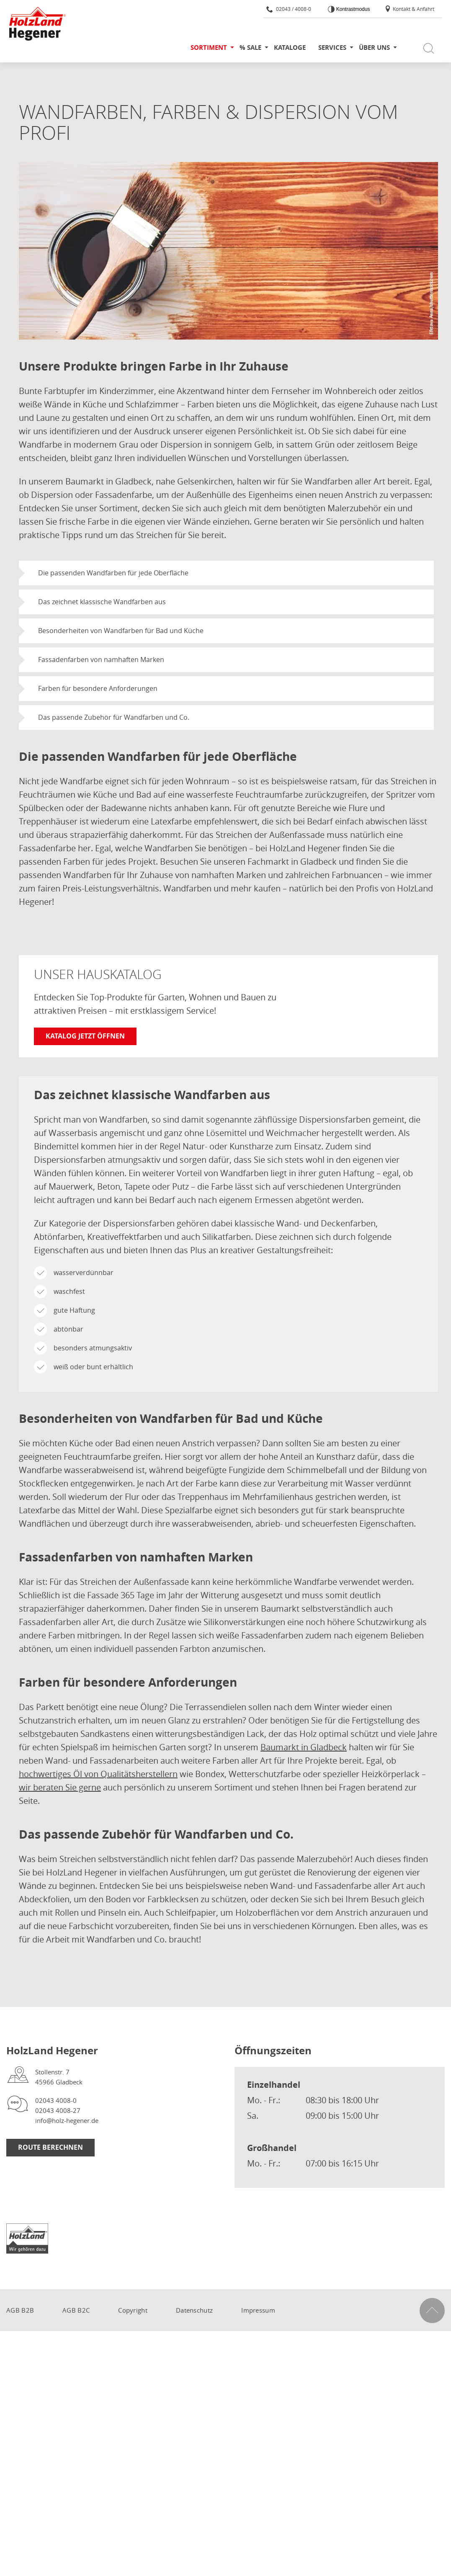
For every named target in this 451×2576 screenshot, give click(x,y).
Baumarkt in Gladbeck (303, 1747)
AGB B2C (76, 2310)
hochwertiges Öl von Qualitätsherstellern (98, 1774)
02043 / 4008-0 (288, 8)
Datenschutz (194, 2310)
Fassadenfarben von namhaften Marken (101, 659)
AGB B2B (20, 2310)
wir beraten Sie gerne (60, 1787)
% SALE (250, 47)
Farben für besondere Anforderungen (97, 688)
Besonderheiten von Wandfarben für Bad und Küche (121, 630)
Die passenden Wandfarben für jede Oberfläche (113, 572)
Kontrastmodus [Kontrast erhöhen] (352, 9)
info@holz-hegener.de (66, 2120)
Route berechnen (50, 2147)
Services (332, 47)
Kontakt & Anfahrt (409, 8)
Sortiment (209, 47)
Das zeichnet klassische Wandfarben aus (102, 601)
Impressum (258, 2310)
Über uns (374, 47)
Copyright (132, 2310)
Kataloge (290, 47)
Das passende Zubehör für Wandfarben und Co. (113, 717)
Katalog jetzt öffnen (85, 1036)
